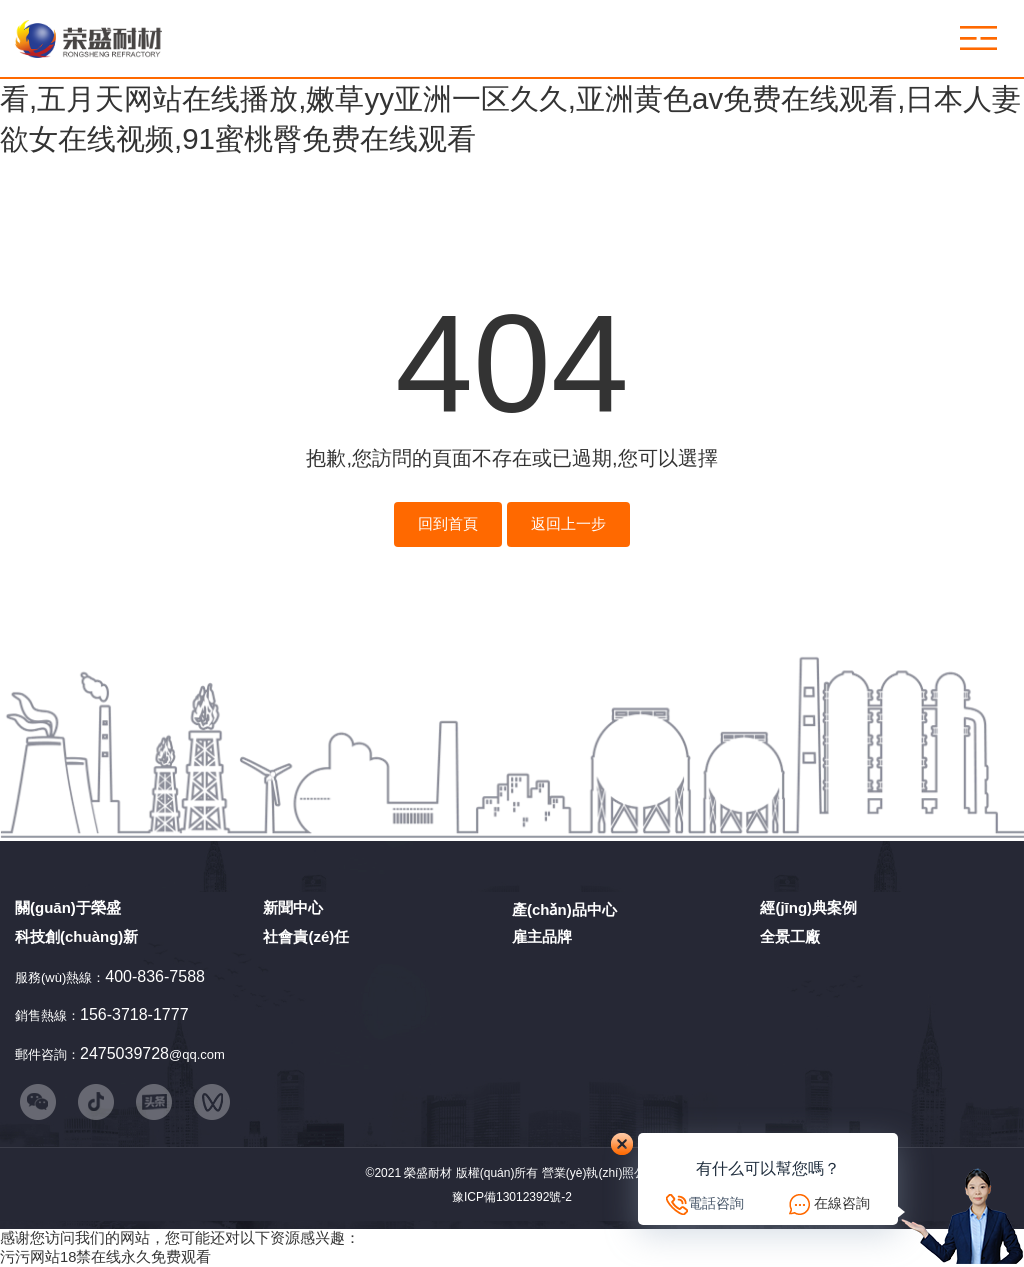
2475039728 (124, 1053)
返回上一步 (568, 524)
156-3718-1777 (134, 1014)
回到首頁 (448, 524)
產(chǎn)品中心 (564, 909)
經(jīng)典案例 (808, 907)
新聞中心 (293, 907)
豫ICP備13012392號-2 (512, 1197)
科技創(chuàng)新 (76, 936)
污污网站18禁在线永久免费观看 (105, 1257)
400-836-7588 (155, 976)
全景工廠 (790, 936)
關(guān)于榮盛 (68, 907)
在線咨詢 (842, 1203)
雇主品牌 (542, 936)
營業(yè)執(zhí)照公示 (600, 1173)
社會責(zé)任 (306, 936)
